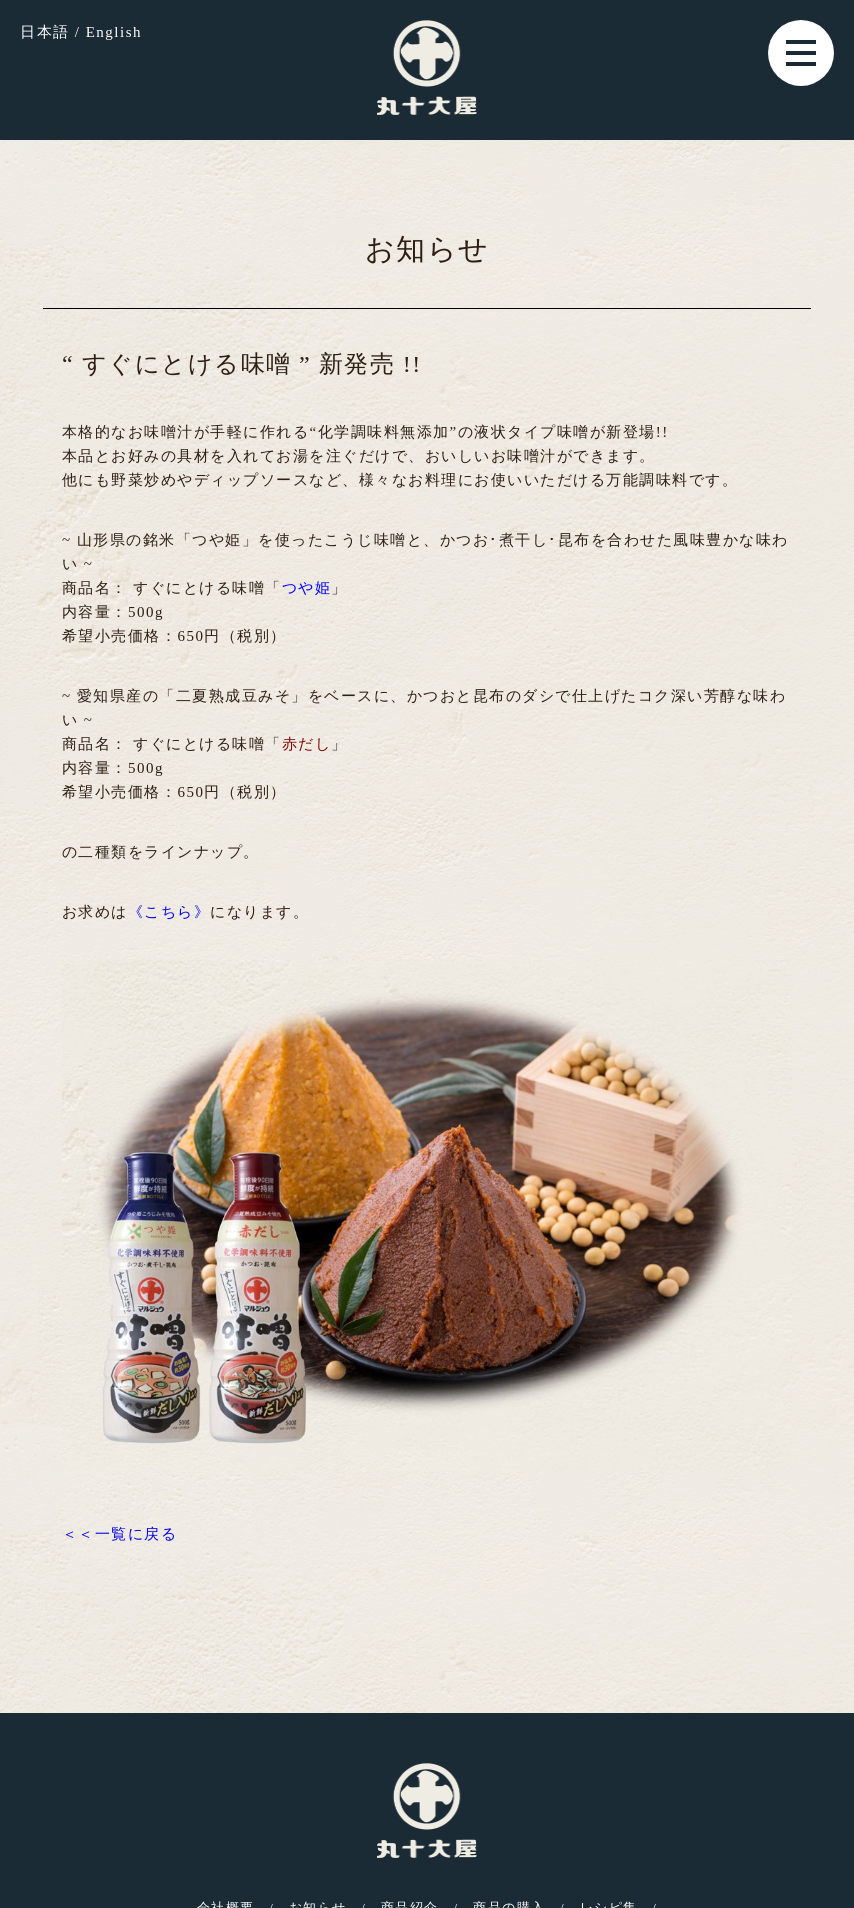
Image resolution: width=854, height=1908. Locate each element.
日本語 (45, 32)
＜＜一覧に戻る (120, 1534)
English (114, 32)
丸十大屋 (427, 67)
